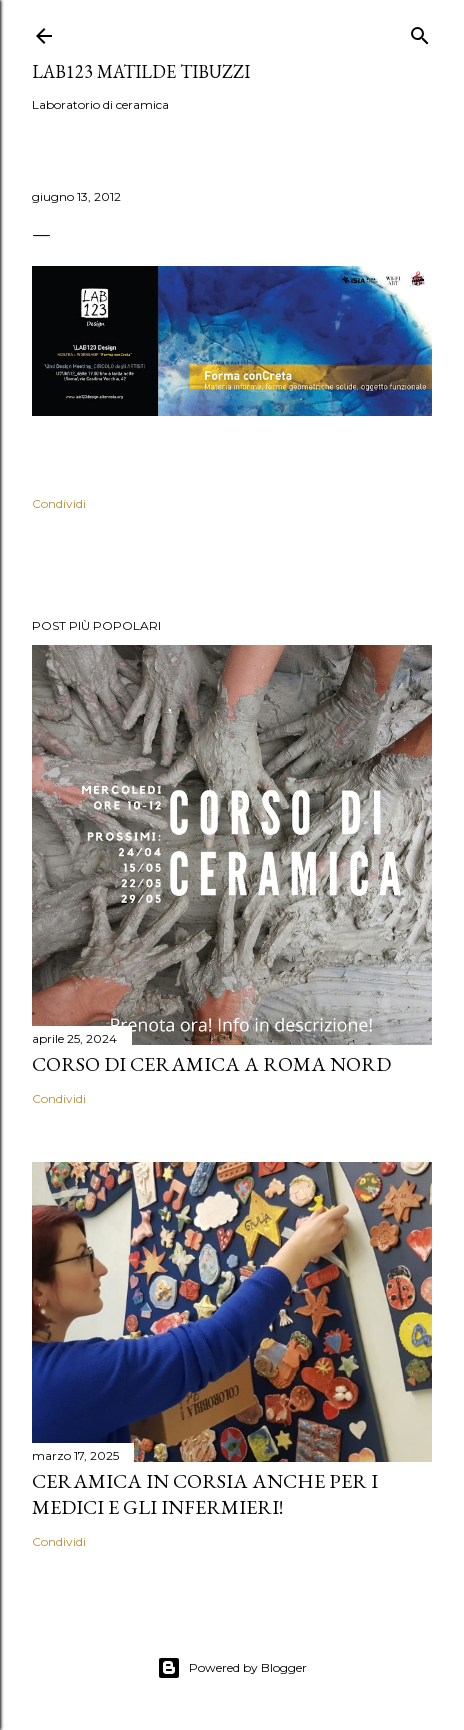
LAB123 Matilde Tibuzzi (141, 71)
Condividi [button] (59, 503)
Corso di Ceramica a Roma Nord (211, 1064)
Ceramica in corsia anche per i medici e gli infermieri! (205, 1494)
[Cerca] (420, 31)
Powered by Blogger (232, 1668)
